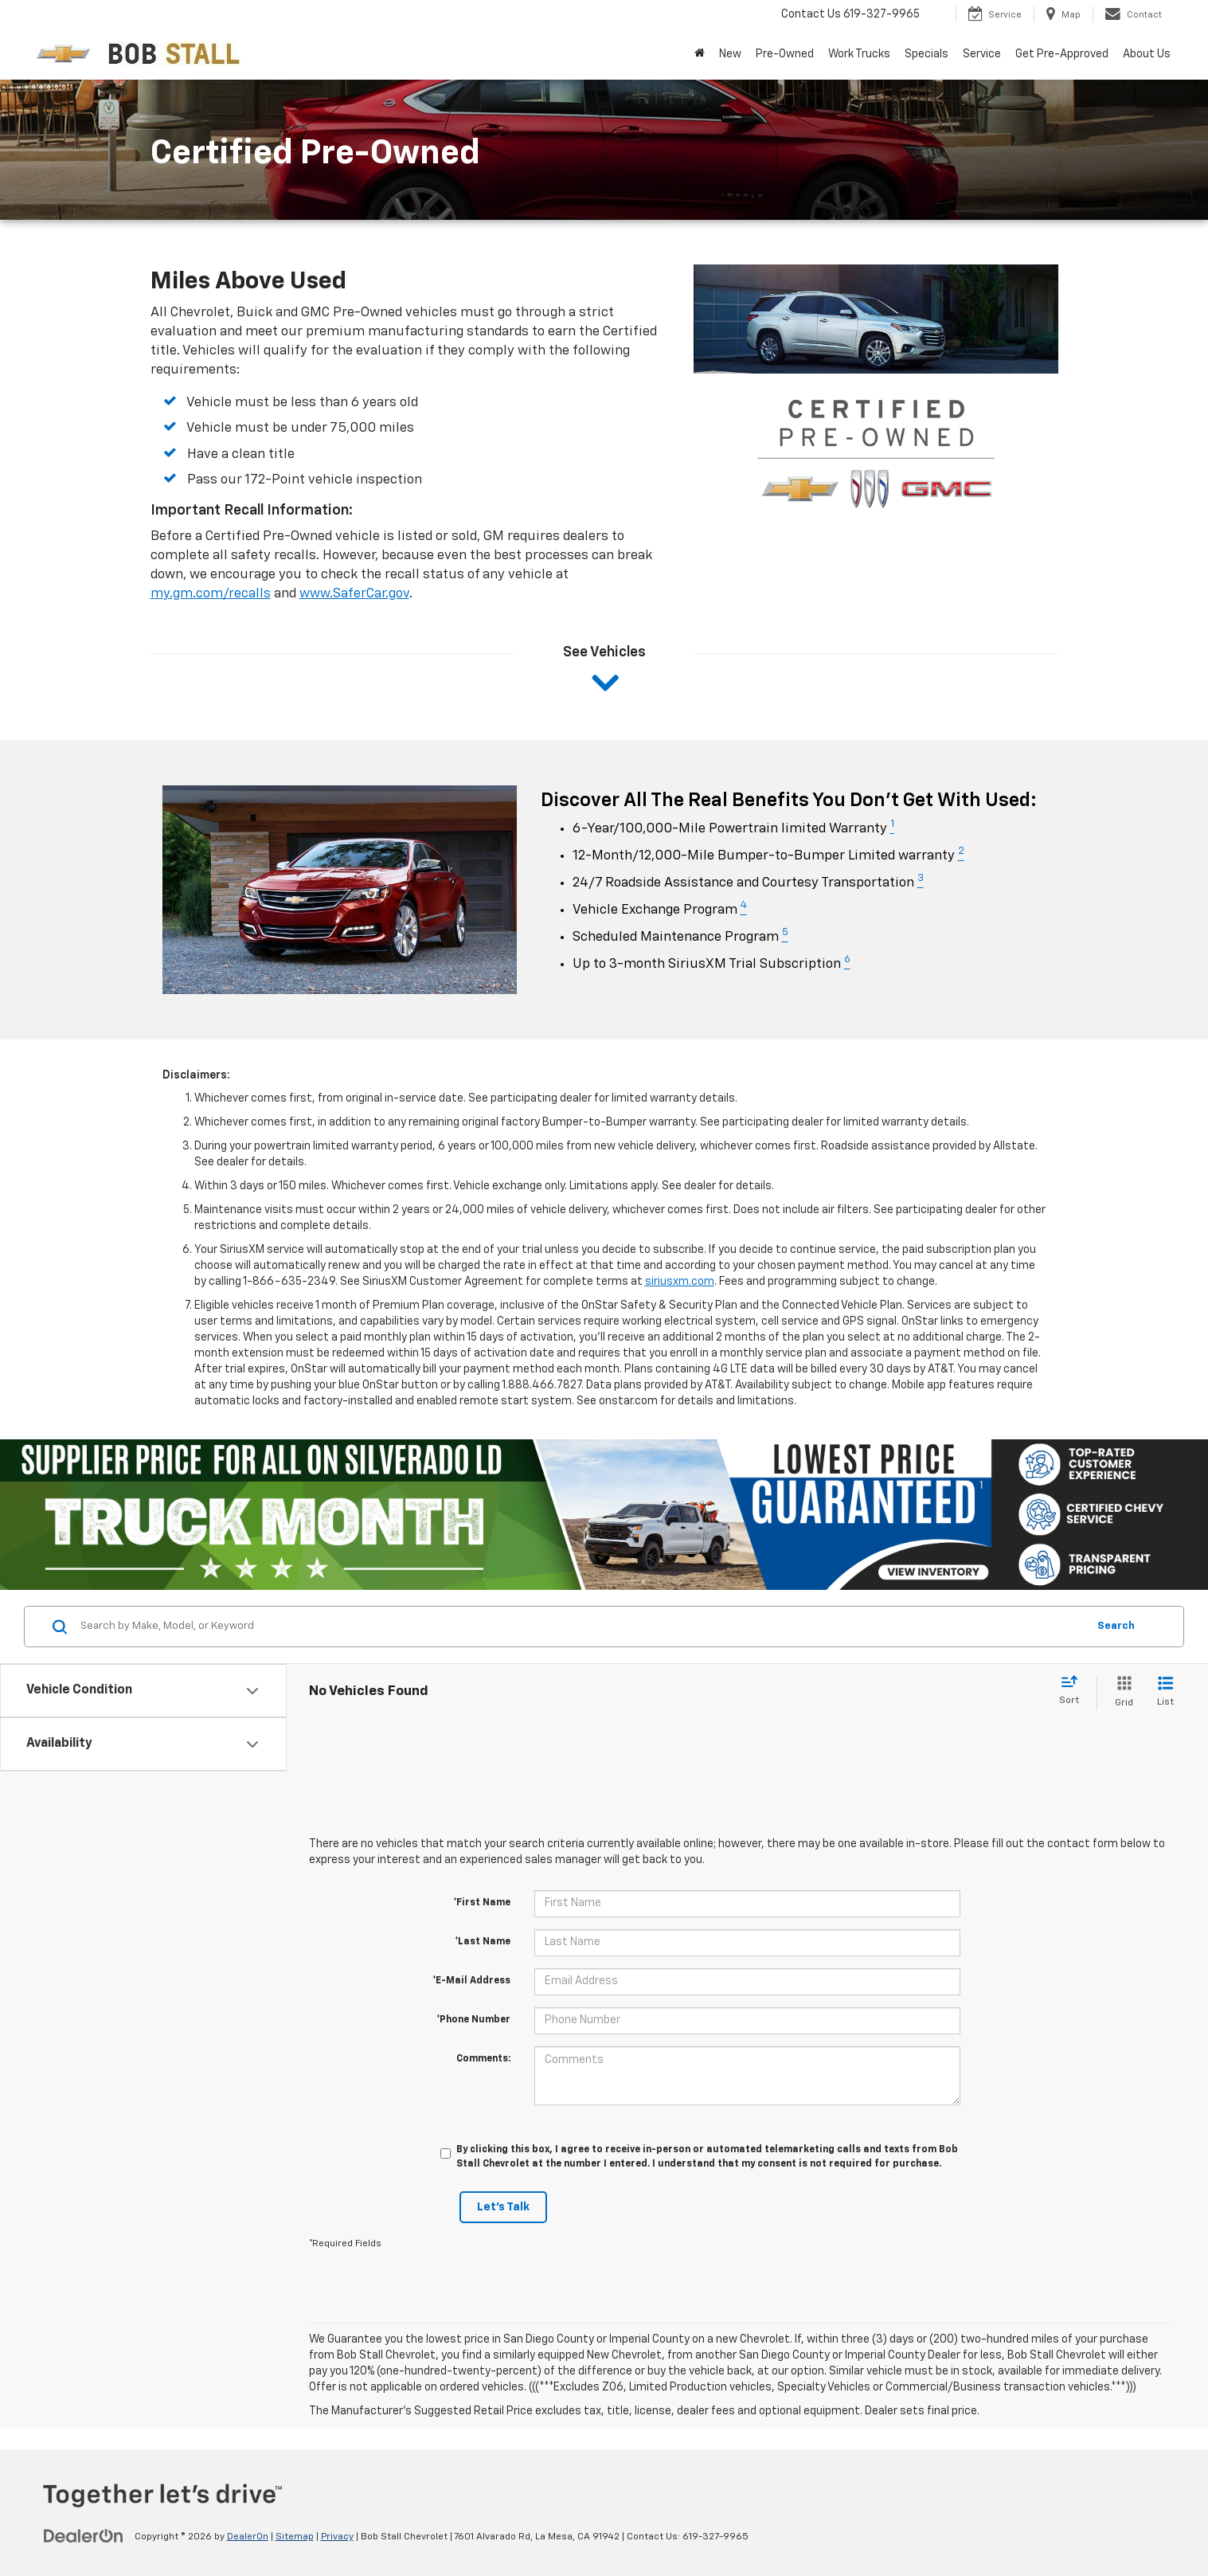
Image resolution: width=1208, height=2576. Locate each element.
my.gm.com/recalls (211, 594)
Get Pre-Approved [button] (1061, 54)
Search (1116, 1626)
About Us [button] (1147, 54)
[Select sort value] (1074, 1691)
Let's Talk (503, 2207)
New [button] (730, 54)
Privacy (337, 2537)
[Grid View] (1121, 1692)
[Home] (699, 54)
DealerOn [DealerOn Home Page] (247, 2537)
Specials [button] (926, 54)
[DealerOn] (83, 2536)
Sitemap (295, 2537)
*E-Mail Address (471, 1981)
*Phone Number (473, 2020)
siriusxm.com (679, 1281)
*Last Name (482, 1942)
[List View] (1165, 1692)
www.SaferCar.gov (354, 594)
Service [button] (982, 54)
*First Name (481, 1903)
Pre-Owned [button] (785, 54)
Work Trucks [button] (859, 54)
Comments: (483, 2059)
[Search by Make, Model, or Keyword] (581, 1626)
